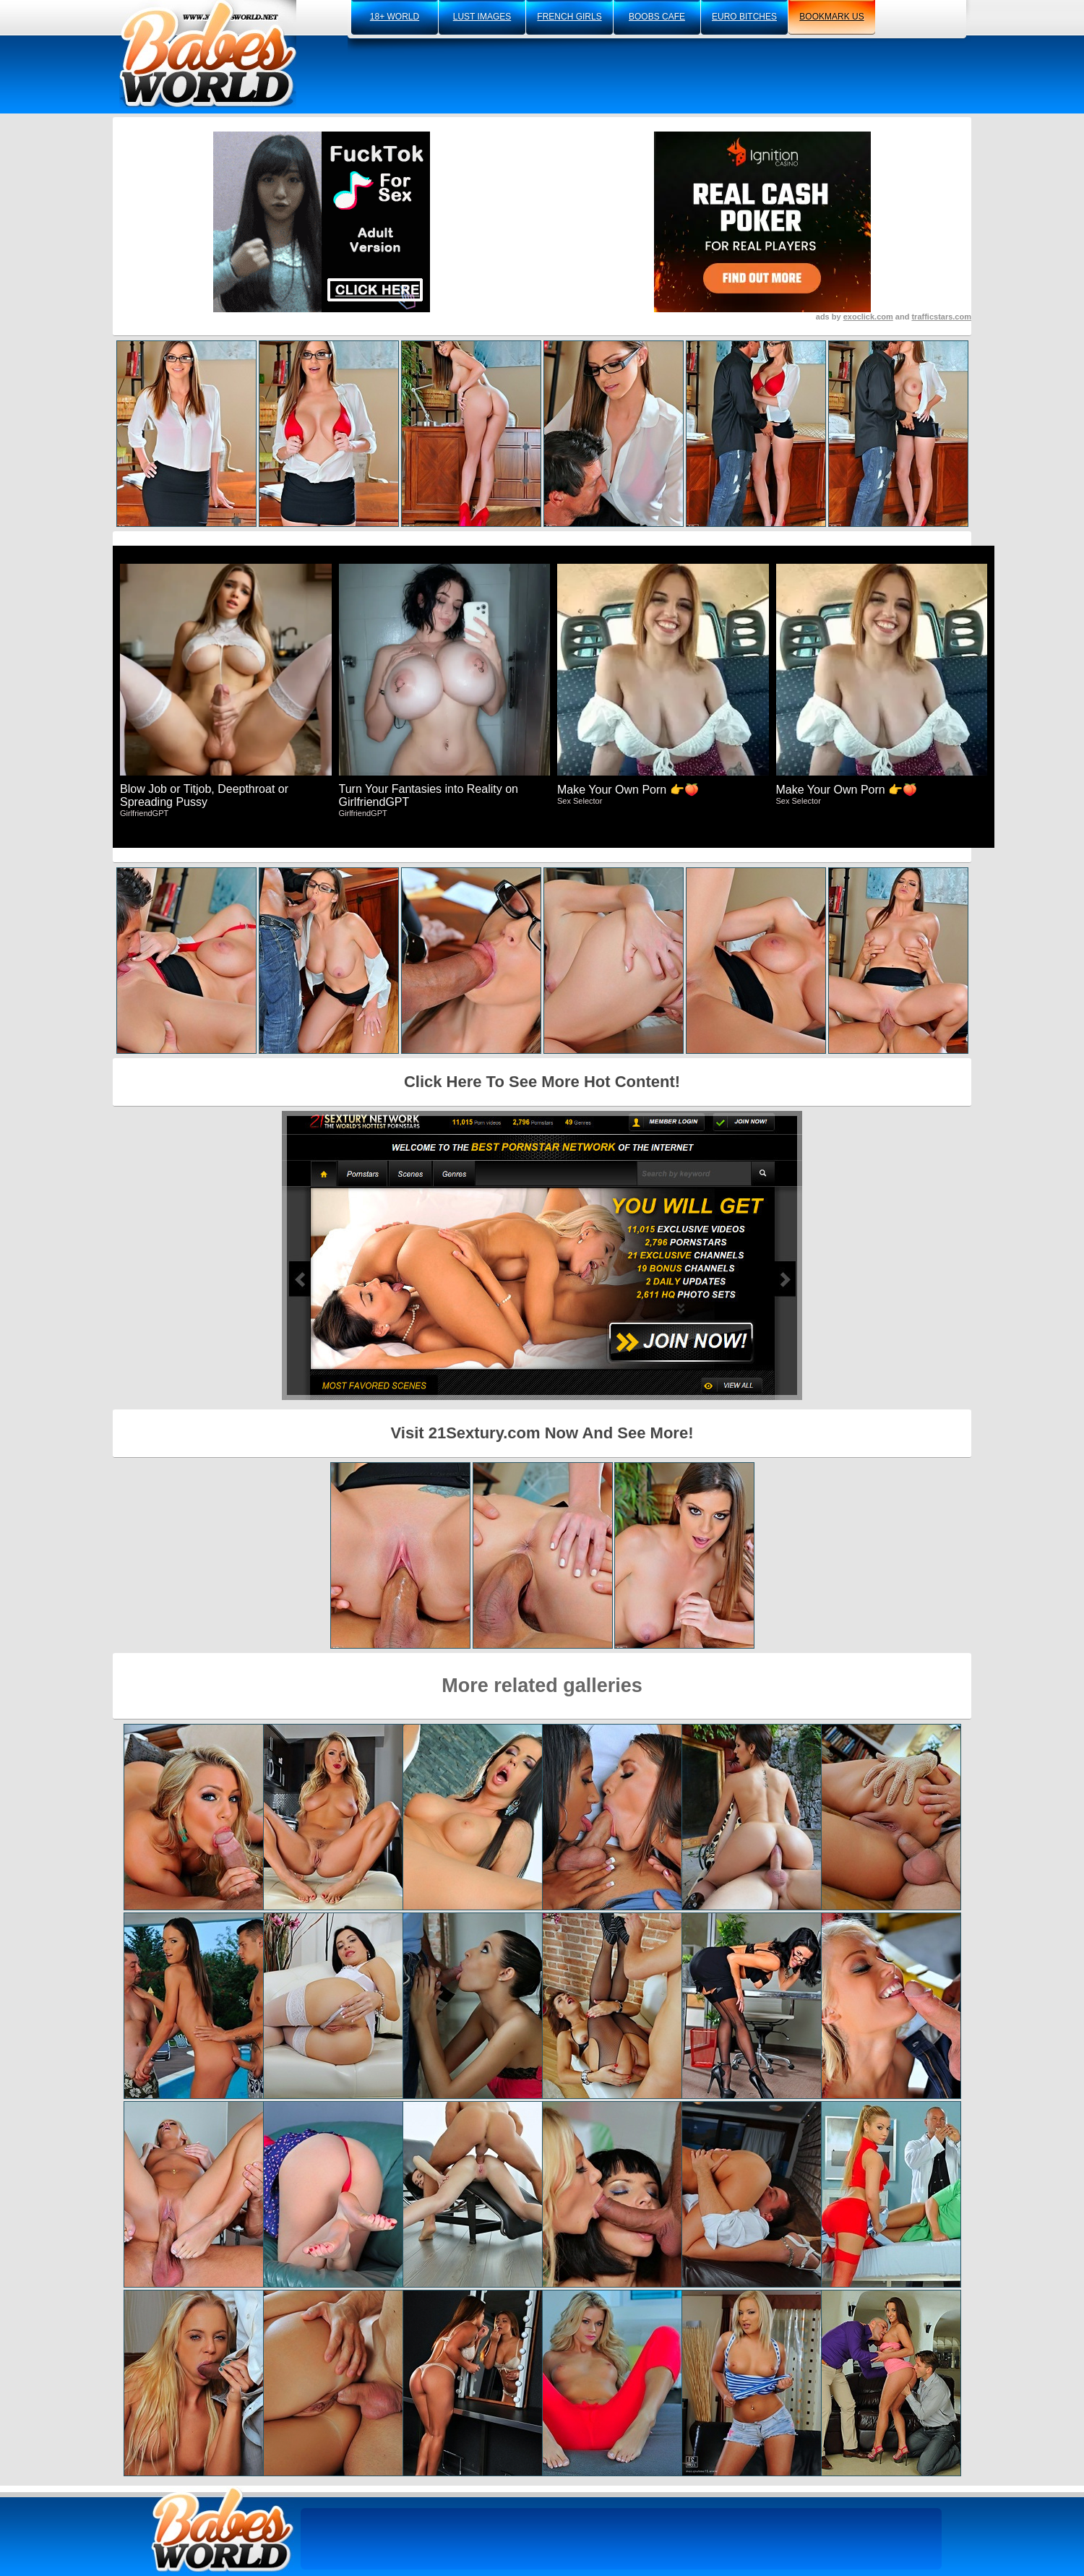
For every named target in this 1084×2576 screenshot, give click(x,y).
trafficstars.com (941, 316)
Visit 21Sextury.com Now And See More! (542, 1433)
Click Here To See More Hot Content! (542, 1082)
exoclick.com (868, 316)
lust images (482, 17)
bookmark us (831, 17)
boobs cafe (657, 17)
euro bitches (744, 17)
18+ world (394, 17)
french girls (569, 17)
